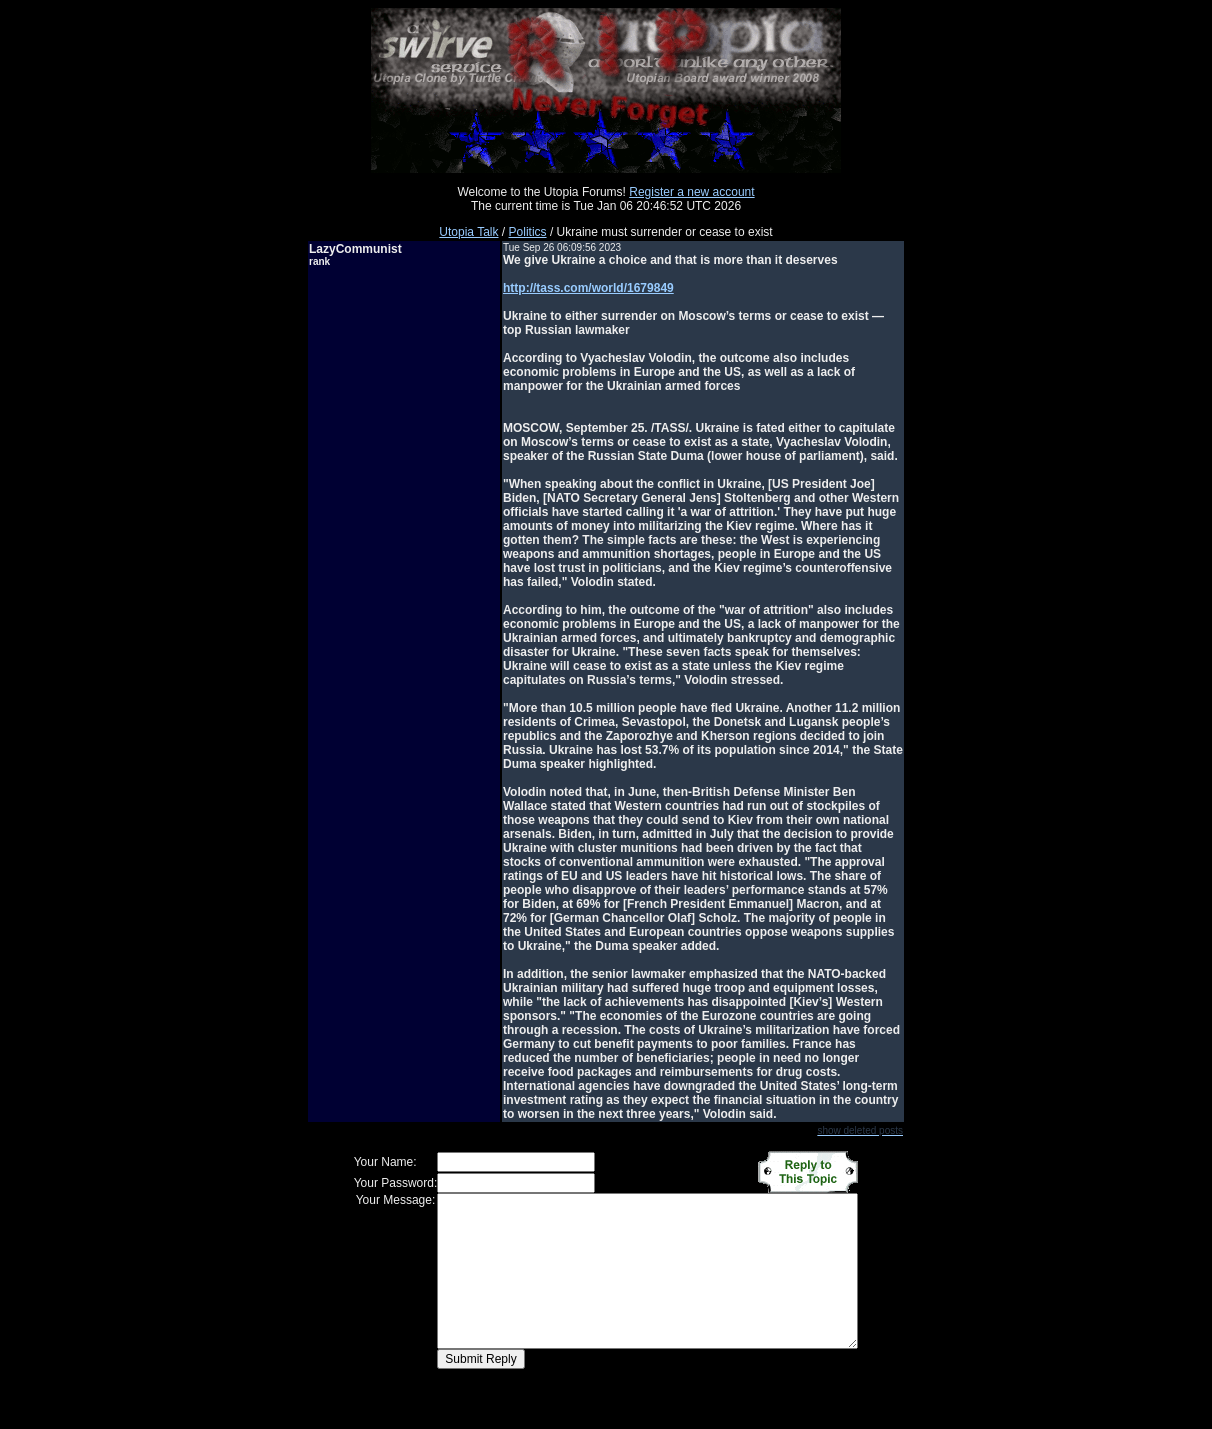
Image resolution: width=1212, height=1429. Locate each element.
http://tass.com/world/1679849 (588, 288)
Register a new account (691, 192)
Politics (528, 232)
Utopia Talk (468, 232)
